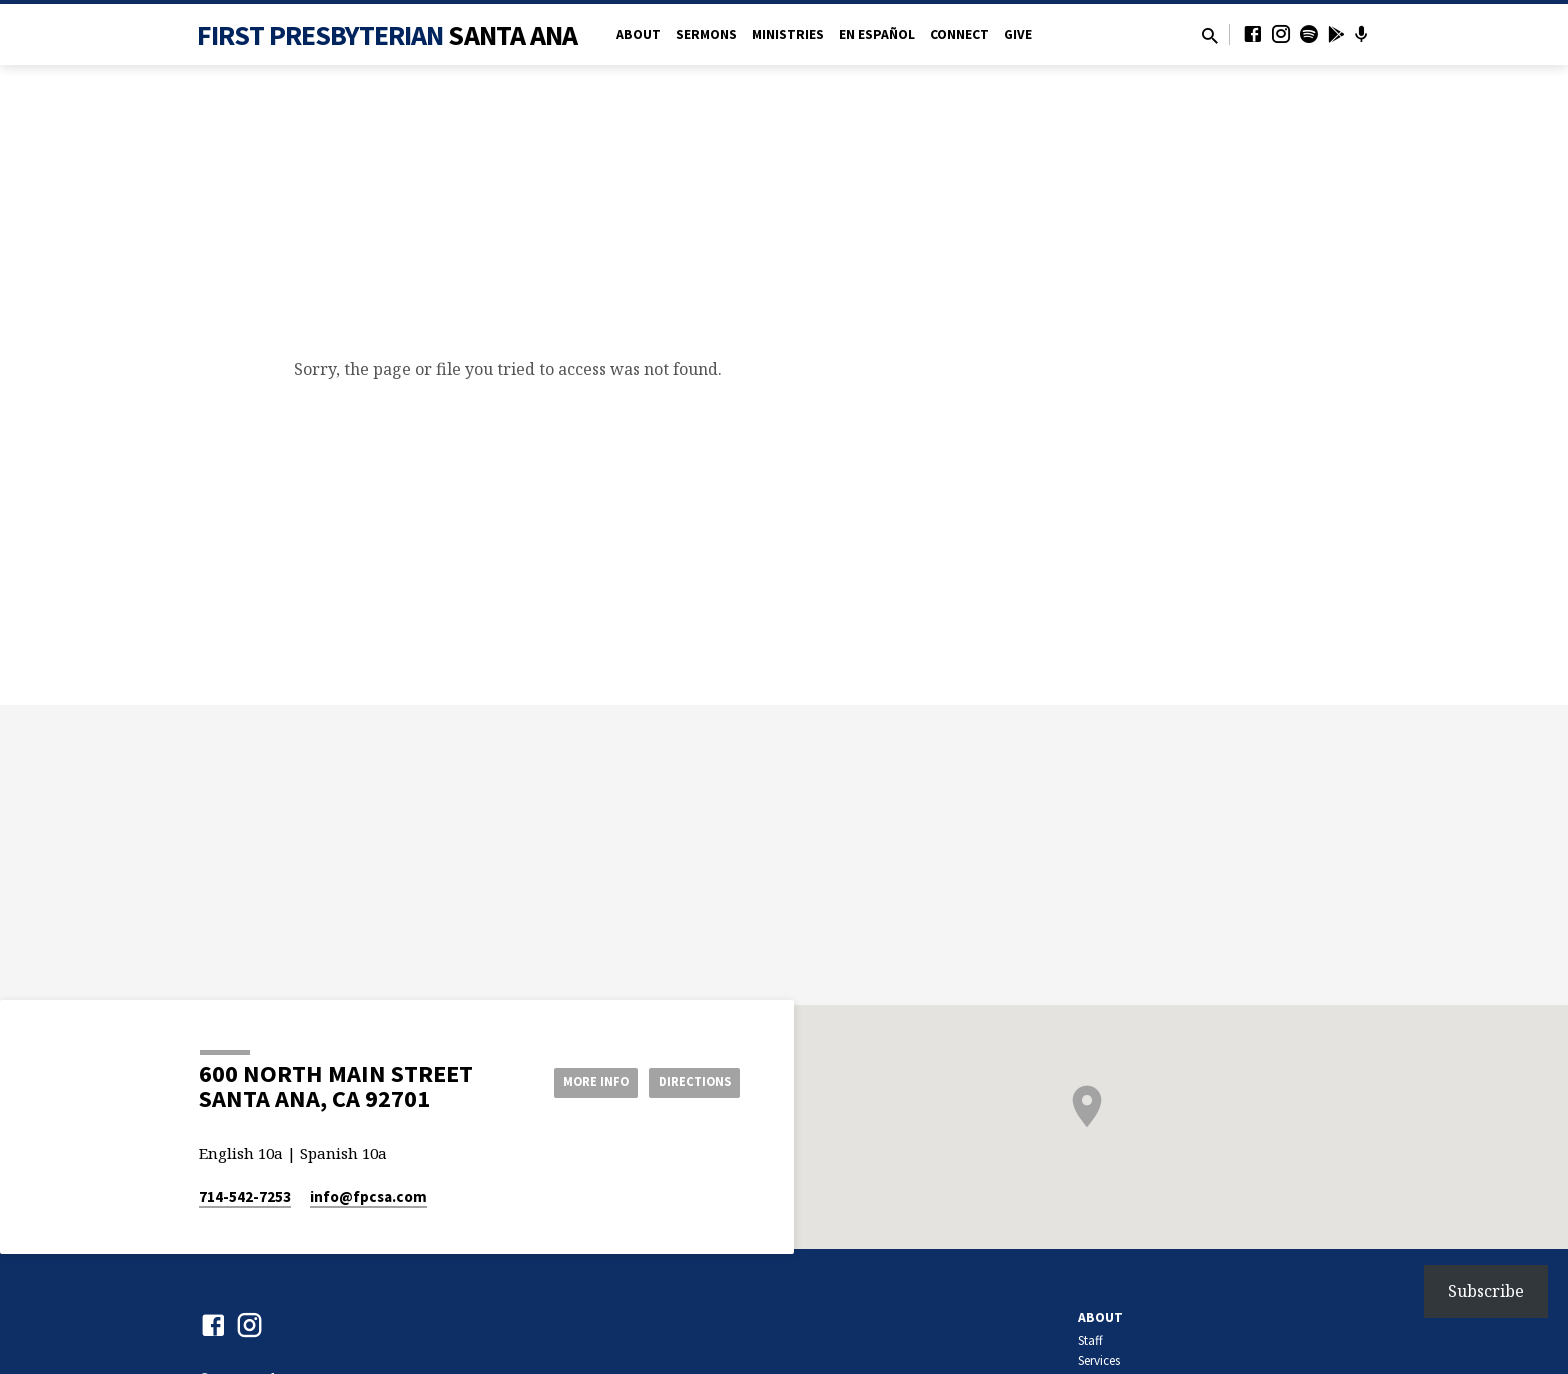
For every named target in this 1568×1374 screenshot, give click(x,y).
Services (1099, 1360)
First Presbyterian (387, 35)
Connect (959, 34)
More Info (577, 1081)
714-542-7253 (245, 1196)
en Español (877, 34)
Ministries (788, 34)
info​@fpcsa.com (368, 1196)
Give (1018, 34)
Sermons (706, 34)
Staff (1090, 1340)
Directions (690, 1081)
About (638, 34)
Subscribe (1486, 1291)
